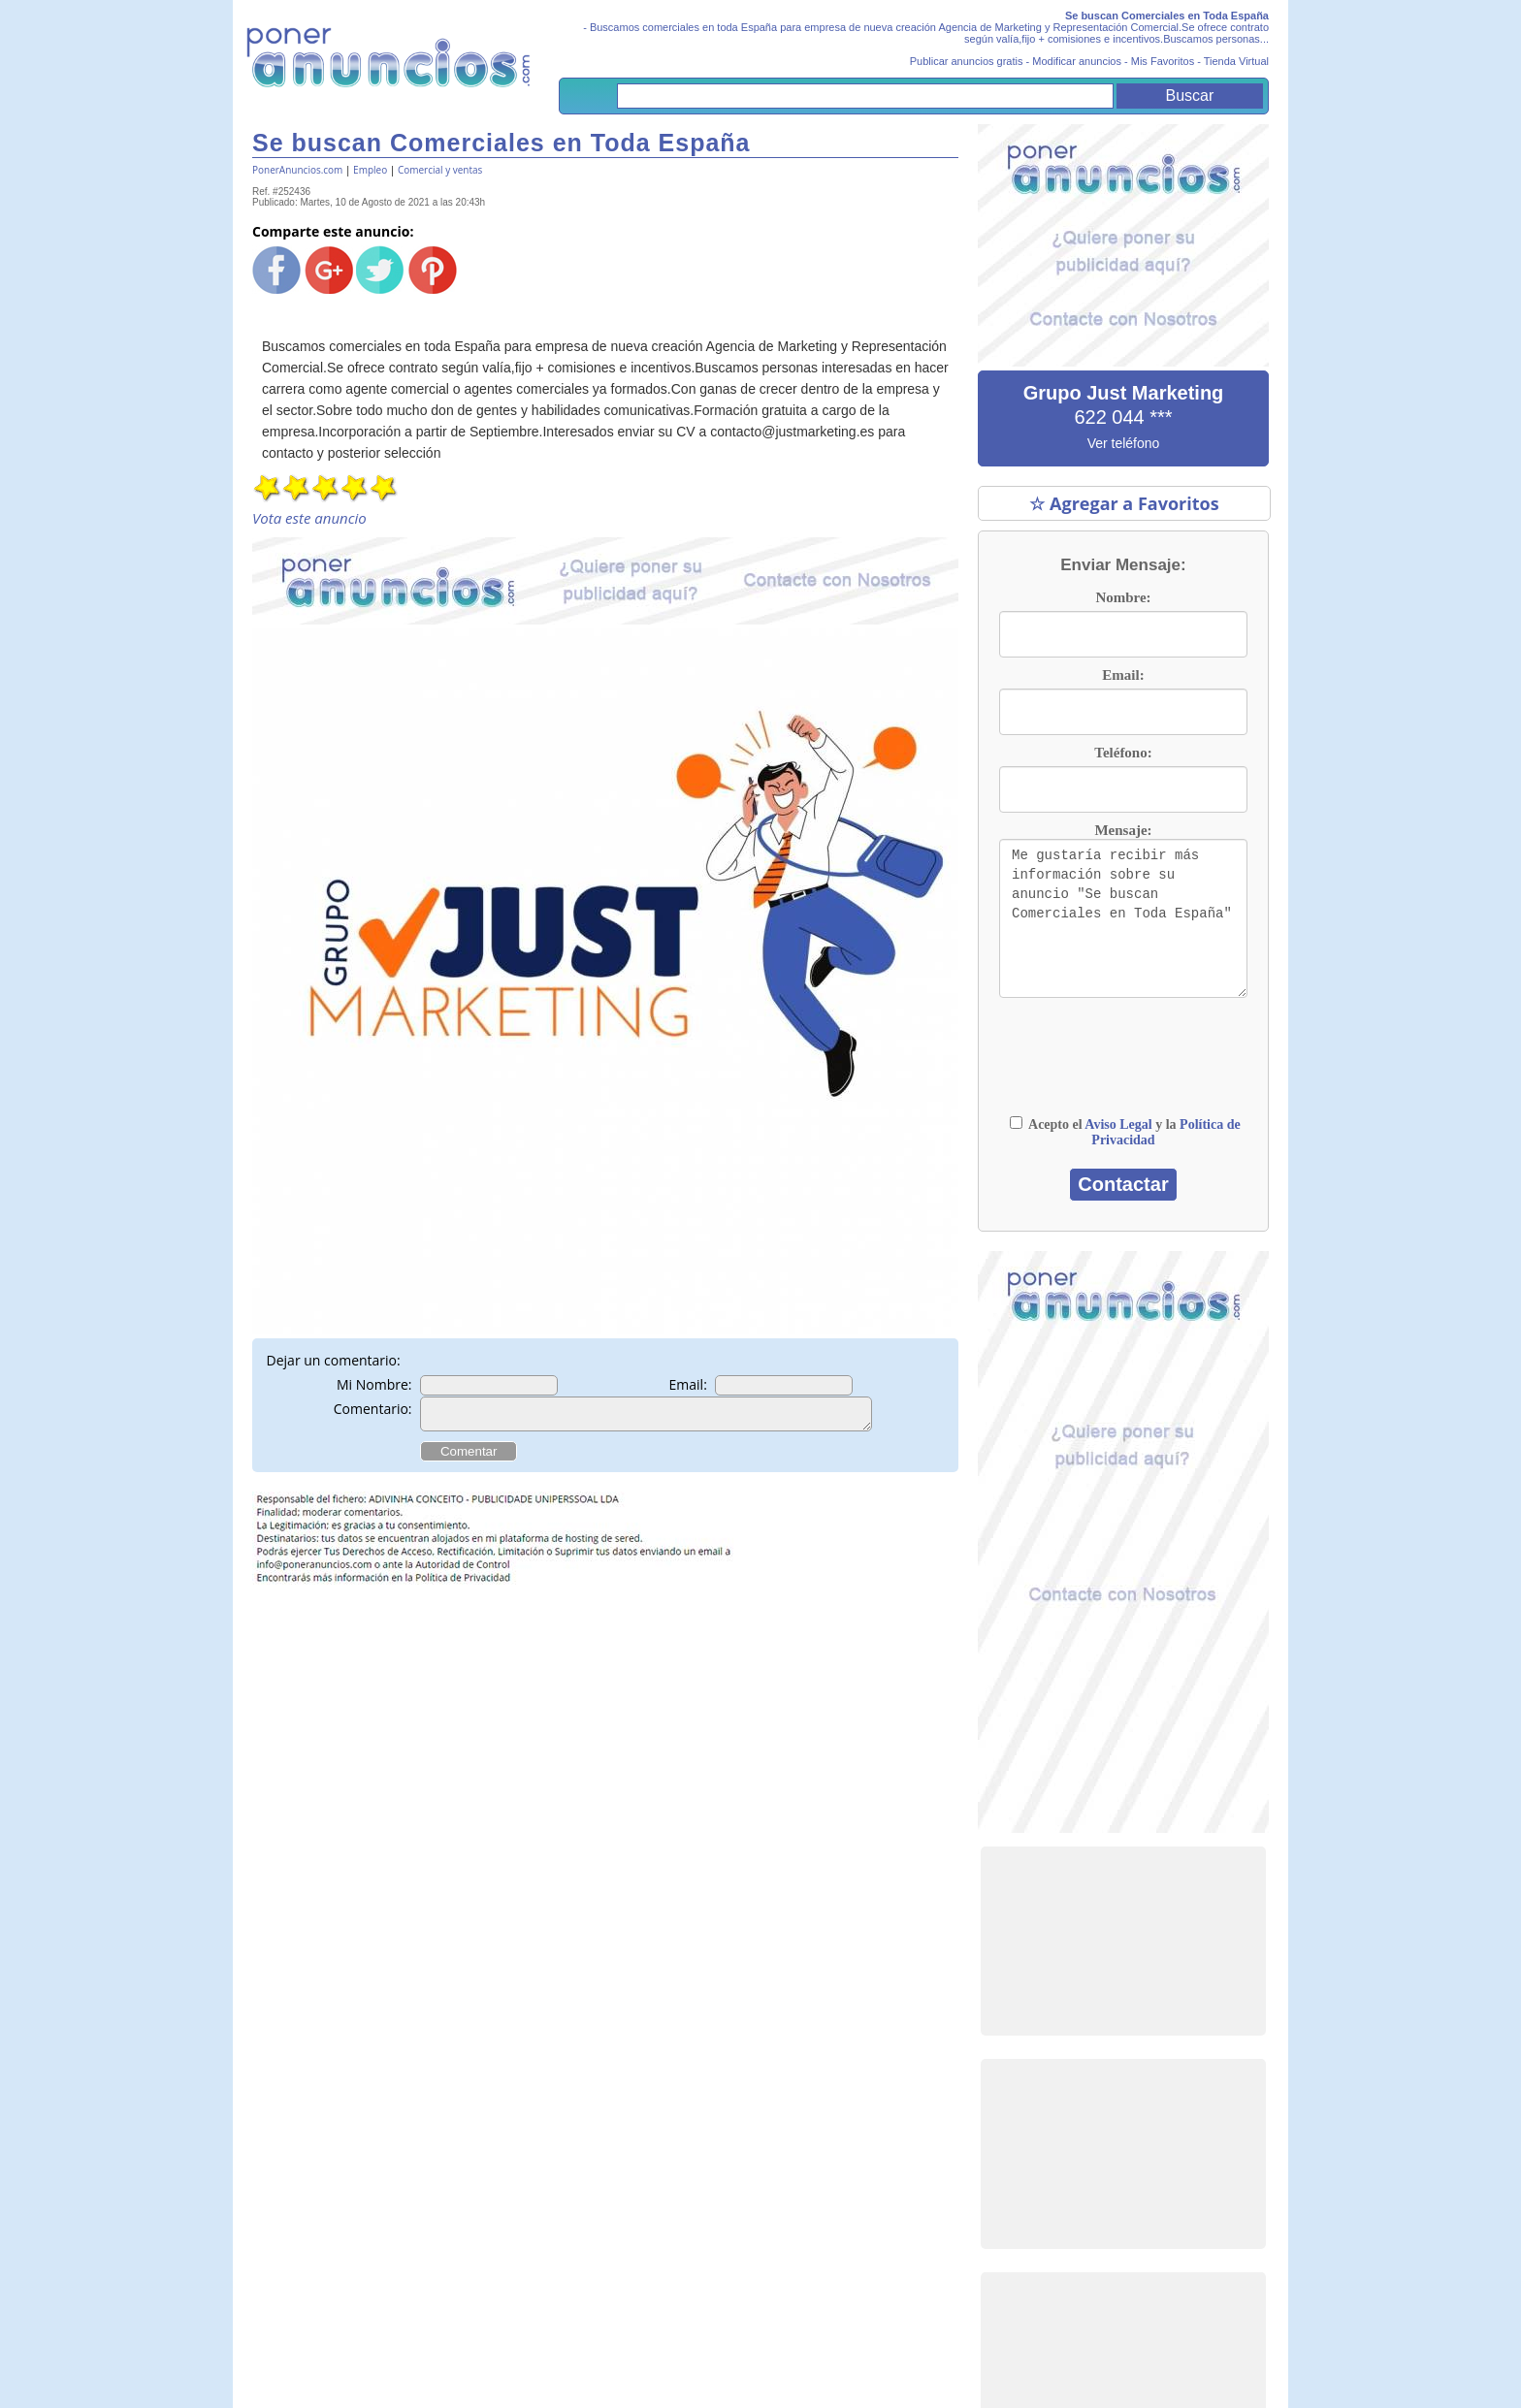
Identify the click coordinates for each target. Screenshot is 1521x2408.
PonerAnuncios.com (297, 170)
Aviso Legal (1117, 1124)
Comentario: (373, 1408)
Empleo (370, 170)
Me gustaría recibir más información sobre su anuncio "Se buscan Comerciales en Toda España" (1123, 918)
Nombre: (1122, 597)
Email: (688, 1384)
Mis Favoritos (1162, 61)
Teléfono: (1122, 752)
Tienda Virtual (1236, 61)
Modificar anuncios (1076, 61)
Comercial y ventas (440, 170)
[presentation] (1123, 1066)
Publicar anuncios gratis (966, 61)
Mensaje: (1122, 830)
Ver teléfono (1123, 443)
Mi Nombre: (374, 1384)
